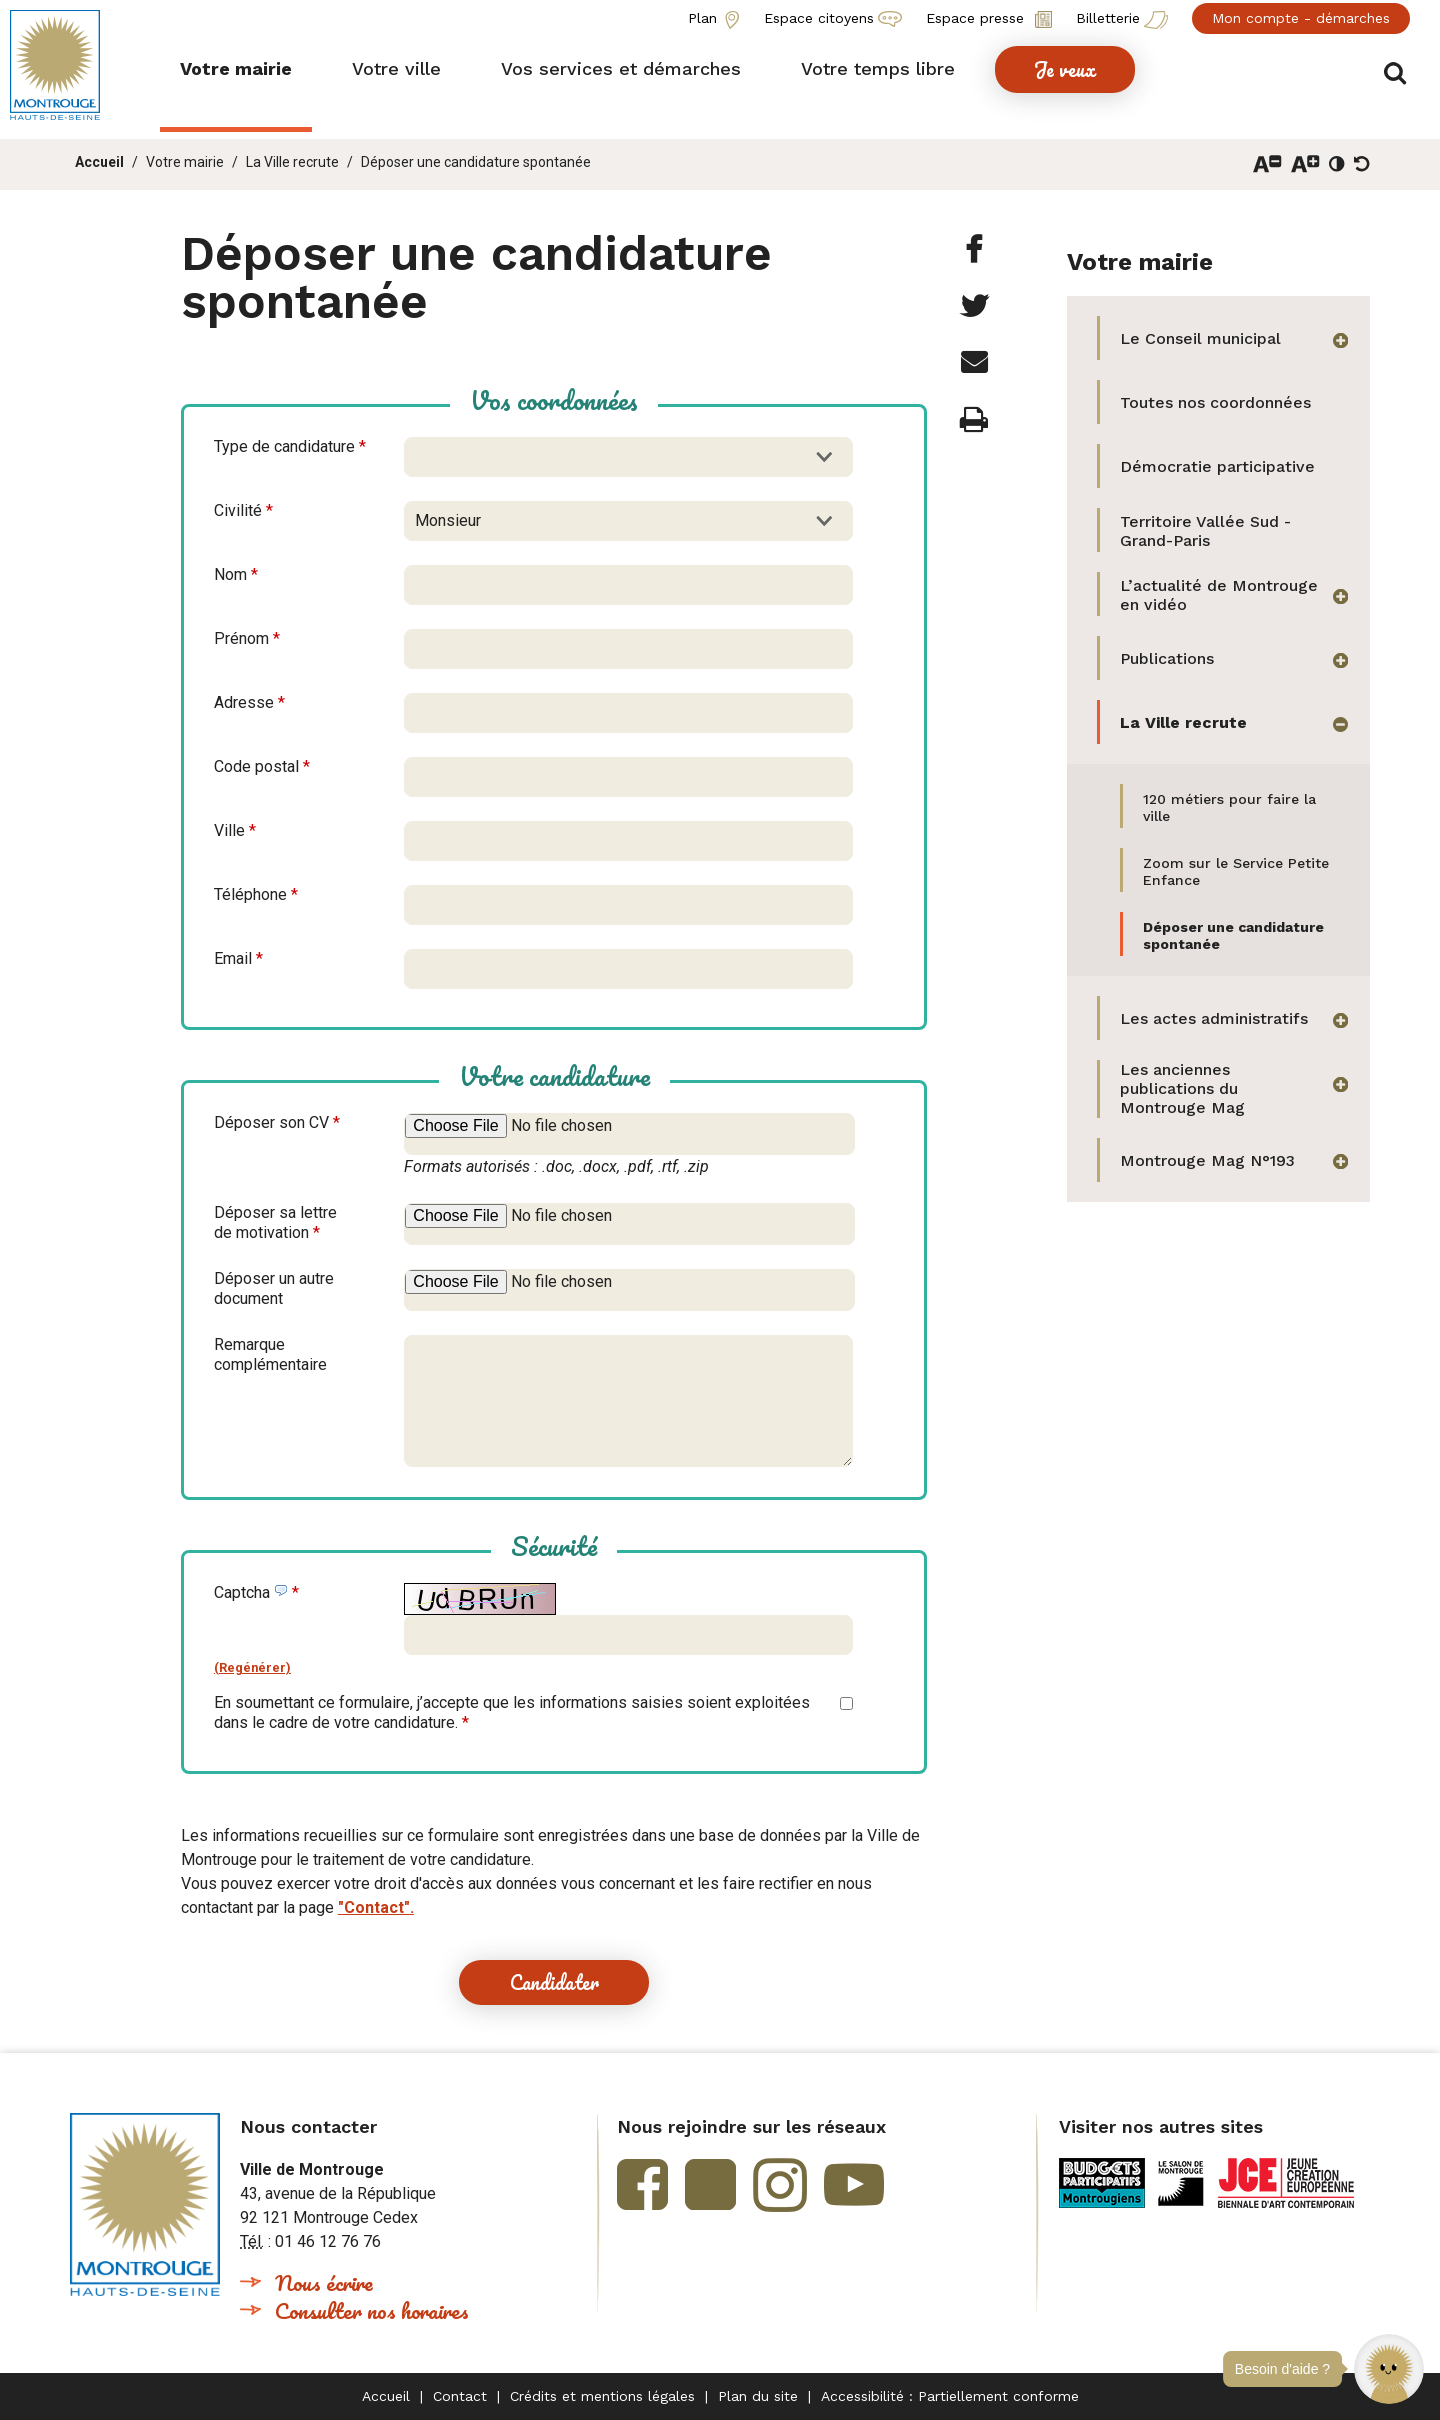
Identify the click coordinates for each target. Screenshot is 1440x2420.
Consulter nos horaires (372, 2310)
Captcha (256, 1592)
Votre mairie (185, 162)
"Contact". (376, 1907)
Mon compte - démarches (1301, 18)
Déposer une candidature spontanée (476, 162)
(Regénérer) (252, 1667)
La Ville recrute (292, 162)
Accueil (99, 162)
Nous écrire (324, 2282)
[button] (1389, 2369)
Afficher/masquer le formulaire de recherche (1397, 71)
